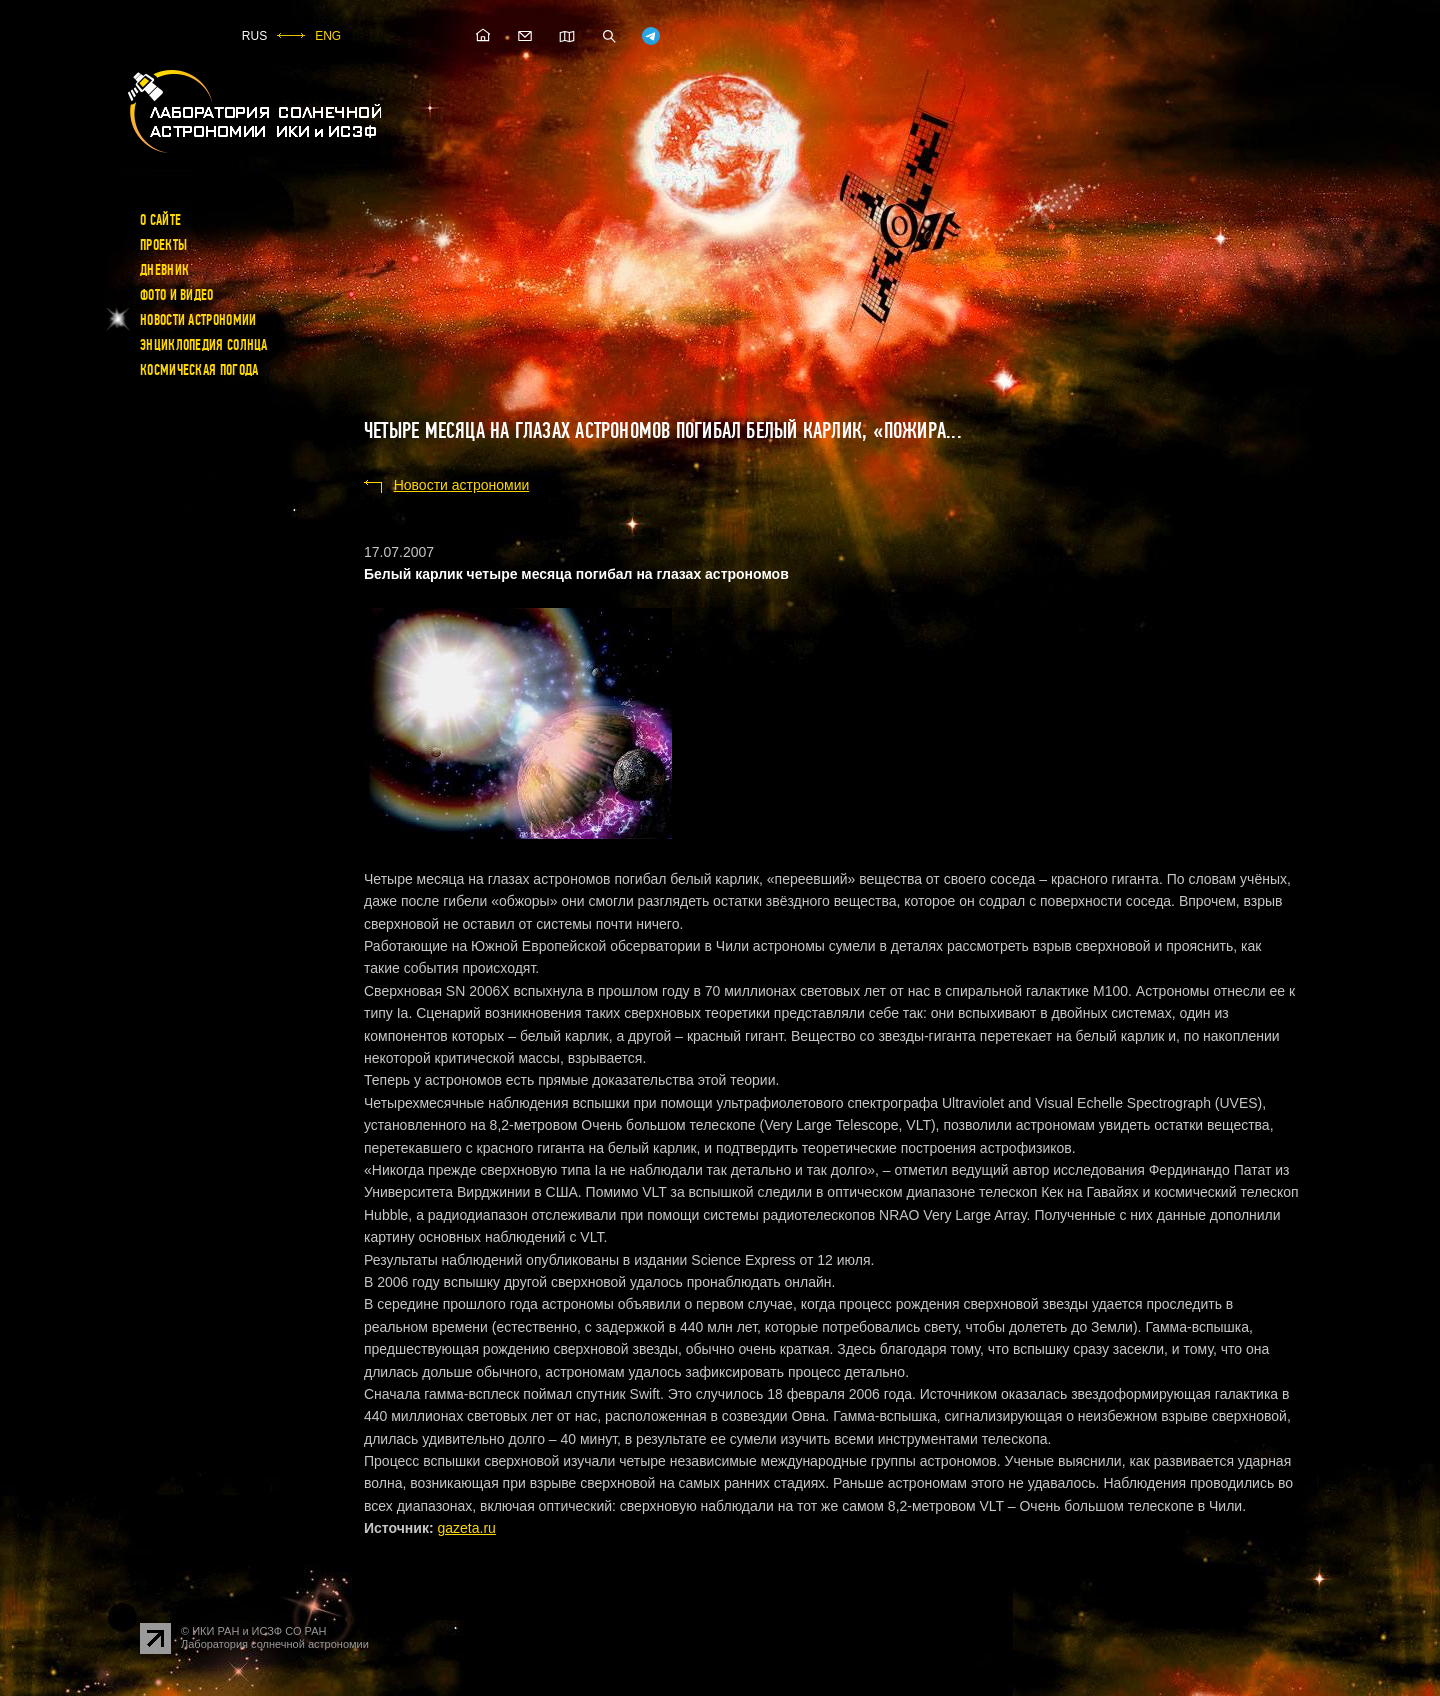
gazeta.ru (466, 1528)
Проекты (163, 245)
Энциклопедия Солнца (204, 345)
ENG (328, 36)
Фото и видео (177, 295)
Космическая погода (199, 370)
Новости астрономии (198, 320)
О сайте (160, 220)
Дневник (164, 270)
